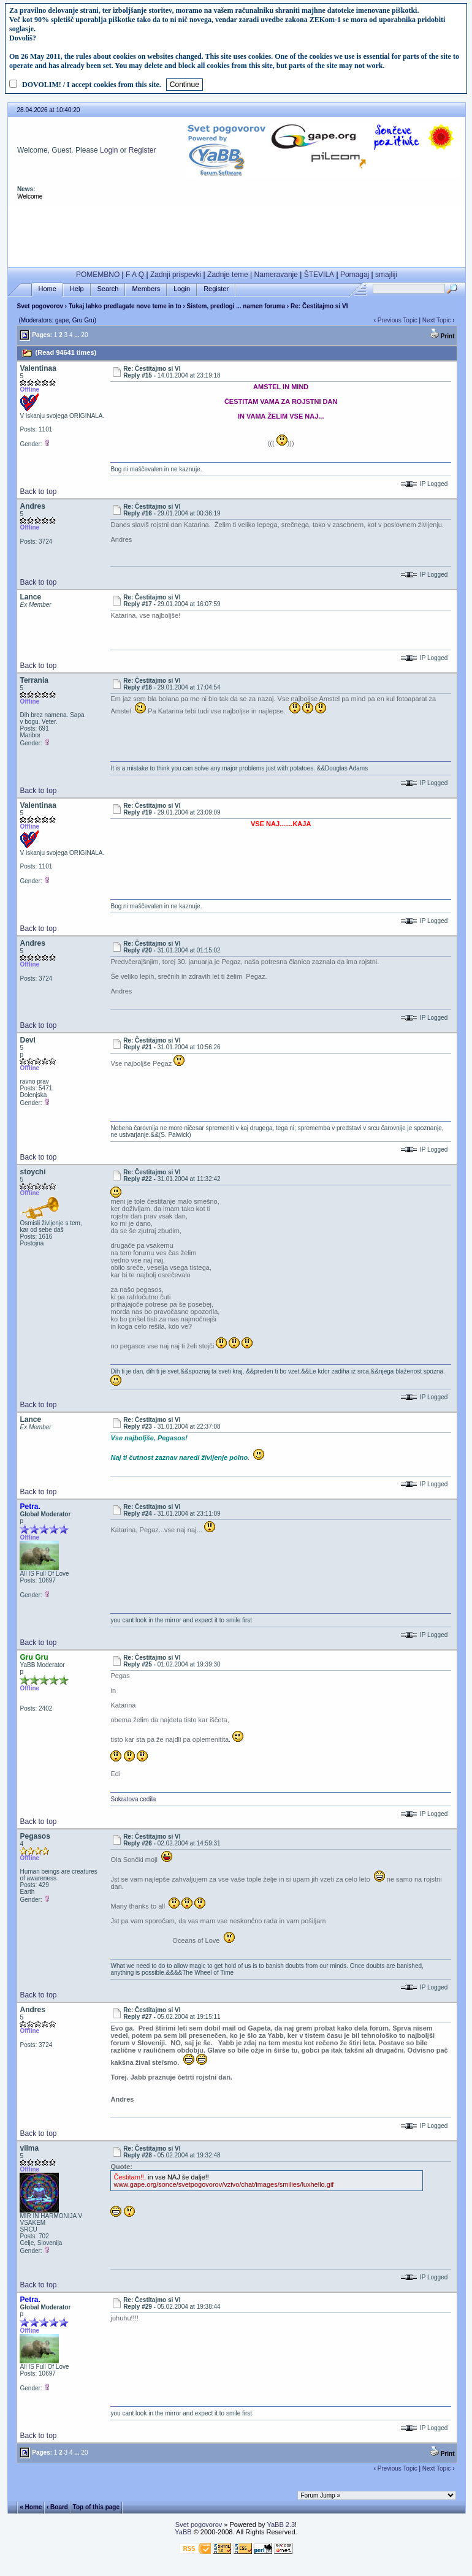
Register (142, 150)
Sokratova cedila (133, 1799)
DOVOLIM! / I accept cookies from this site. (91, 84)
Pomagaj (354, 274)
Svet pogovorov (40, 306)
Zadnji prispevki (175, 274)
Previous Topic (397, 320)
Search (108, 289)
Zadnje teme (227, 274)
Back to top (38, 491)
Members (146, 289)
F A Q (135, 274)
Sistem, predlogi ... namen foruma (236, 306)
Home (47, 289)
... (76, 335)
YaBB (183, 2532)
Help (77, 289)
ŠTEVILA (319, 274)
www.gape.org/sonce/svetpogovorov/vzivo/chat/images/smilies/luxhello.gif (223, 2184)
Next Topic (436, 320)
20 (84, 335)
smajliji (386, 274)
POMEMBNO (98, 274)
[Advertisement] (236, 234)
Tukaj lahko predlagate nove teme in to (125, 306)
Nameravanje (276, 274)
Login (109, 150)
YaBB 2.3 (281, 2524)
